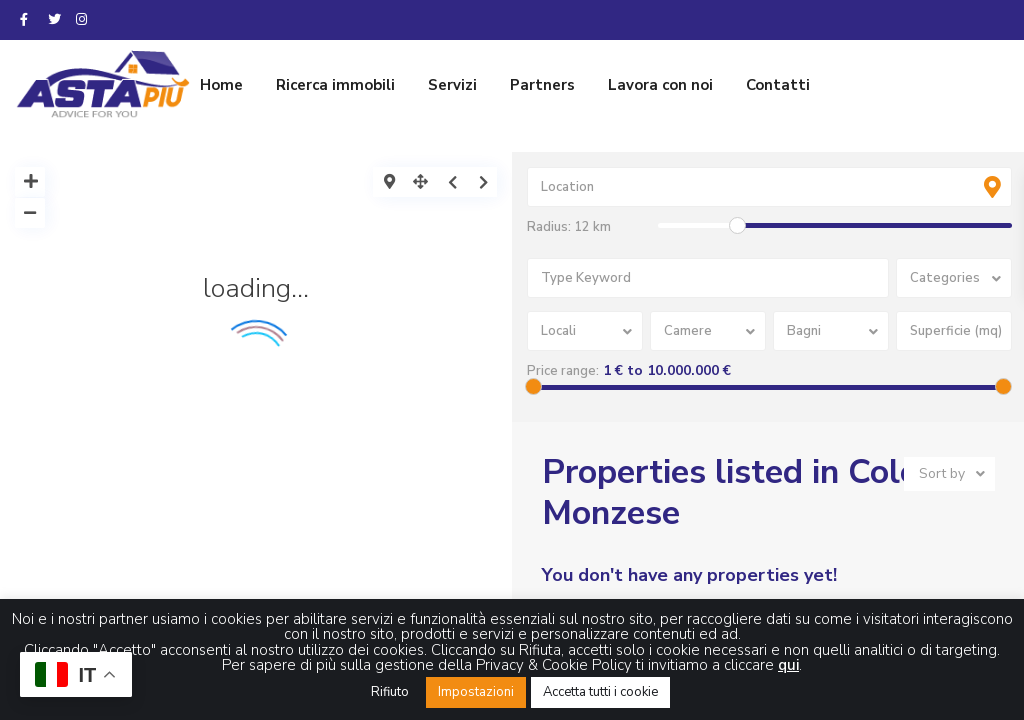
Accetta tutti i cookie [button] (600, 692)
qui (788, 665)
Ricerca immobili (335, 85)
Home (221, 85)
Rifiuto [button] (390, 692)
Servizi (452, 85)
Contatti (778, 85)
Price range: (563, 371)
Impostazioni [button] (476, 692)
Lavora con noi (660, 85)
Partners (542, 85)
